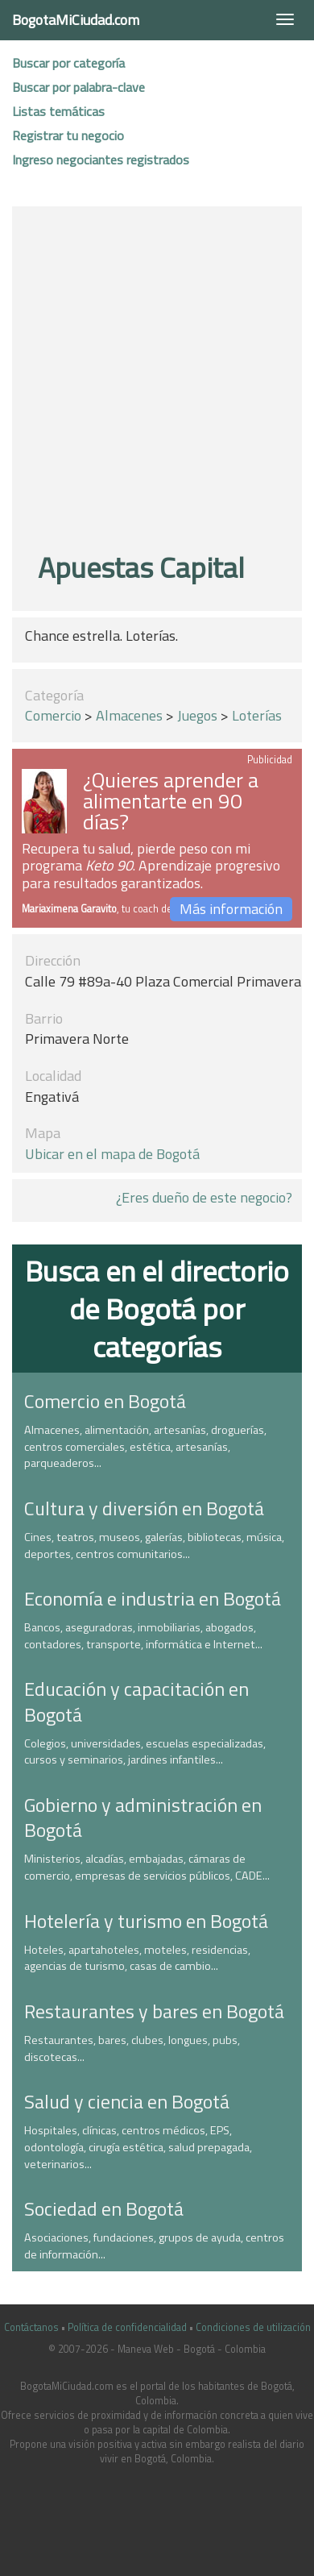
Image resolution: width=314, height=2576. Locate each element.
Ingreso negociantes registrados (100, 159)
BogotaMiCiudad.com (75, 20)
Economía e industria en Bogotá (152, 1598)
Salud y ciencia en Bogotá (126, 2101)
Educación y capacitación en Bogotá (136, 1701)
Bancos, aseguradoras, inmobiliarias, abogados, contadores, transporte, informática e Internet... (143, 1635)
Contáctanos (31, 2327)
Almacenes (129, 715)
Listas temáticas (58, 111)
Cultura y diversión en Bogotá (144, 1508)
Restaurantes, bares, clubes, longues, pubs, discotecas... (132, 2048)
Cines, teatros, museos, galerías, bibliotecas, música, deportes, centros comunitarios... (154, 1545)
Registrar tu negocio (68, 135)
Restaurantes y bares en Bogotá (154, 2010)
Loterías (257, 715)
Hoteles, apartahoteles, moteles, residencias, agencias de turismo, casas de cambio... (137, 1958)
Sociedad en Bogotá (104, 2208)
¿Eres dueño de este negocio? (204, 1197)
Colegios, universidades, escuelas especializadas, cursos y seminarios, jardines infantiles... (145, 1752)
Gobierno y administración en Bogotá (143, 1817)
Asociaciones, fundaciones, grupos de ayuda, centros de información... (154, 2246)
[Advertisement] (151, 382)
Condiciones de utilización (253, 2327)
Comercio (53, 715)
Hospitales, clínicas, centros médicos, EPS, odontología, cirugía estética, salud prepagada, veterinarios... (138, 2146)
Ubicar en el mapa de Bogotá (112, 1154)
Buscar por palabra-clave (78, 87)
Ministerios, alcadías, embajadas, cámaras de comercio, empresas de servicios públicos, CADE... (147, 1867)
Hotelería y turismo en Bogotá (146, 1920)
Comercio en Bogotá (105, 1400)
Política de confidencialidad (127, 2327)
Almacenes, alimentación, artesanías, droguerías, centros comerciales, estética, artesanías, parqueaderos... (145, 1446)
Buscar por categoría (68, 63)
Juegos (197, 715)
